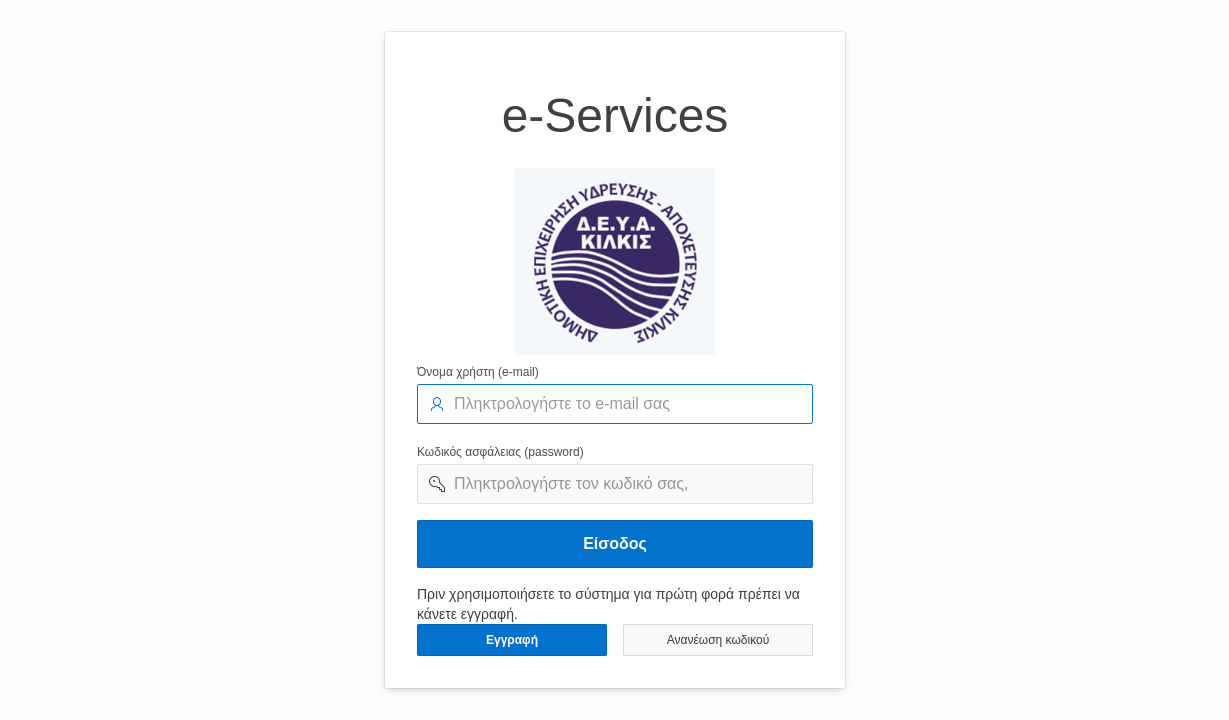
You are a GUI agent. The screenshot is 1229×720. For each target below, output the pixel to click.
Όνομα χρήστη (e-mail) (478, 372)
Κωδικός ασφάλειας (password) (500, 452)
